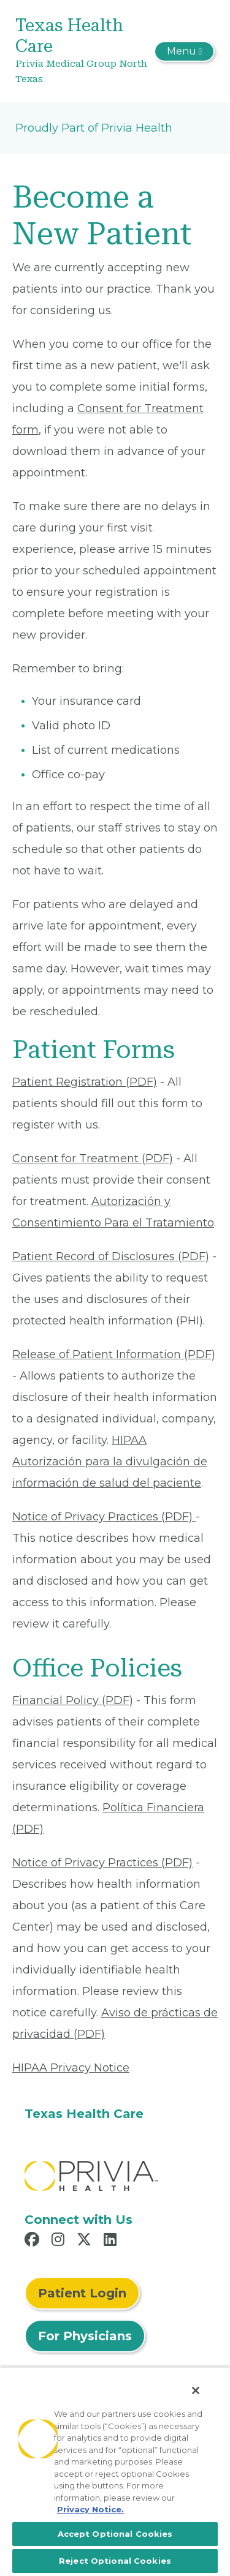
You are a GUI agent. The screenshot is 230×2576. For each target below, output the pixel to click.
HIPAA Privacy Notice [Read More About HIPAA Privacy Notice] (70, 2068)
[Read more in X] (86, 2241)
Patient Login (82, 2293)
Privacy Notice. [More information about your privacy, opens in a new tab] (90, 2509)
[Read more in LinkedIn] (112, 2241)
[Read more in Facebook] (34, 2241)
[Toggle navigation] (184, 51)
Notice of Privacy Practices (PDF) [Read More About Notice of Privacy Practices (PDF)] (104, 1516)
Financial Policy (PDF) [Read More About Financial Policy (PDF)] (72, 1700)
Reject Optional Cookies (115, 2561)
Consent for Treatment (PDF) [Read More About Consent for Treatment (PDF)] (92, 1158)
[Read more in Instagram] (60, 2241)
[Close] (195, 2390)
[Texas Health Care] (81, 51)
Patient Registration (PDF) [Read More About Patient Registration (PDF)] (84, 1082)
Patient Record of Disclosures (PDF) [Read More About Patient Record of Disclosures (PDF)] (110, 1256)
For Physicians (85, 2336)
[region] (115, 2471)
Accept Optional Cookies (115, 2534)
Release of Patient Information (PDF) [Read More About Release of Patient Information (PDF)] (113, 1354)
